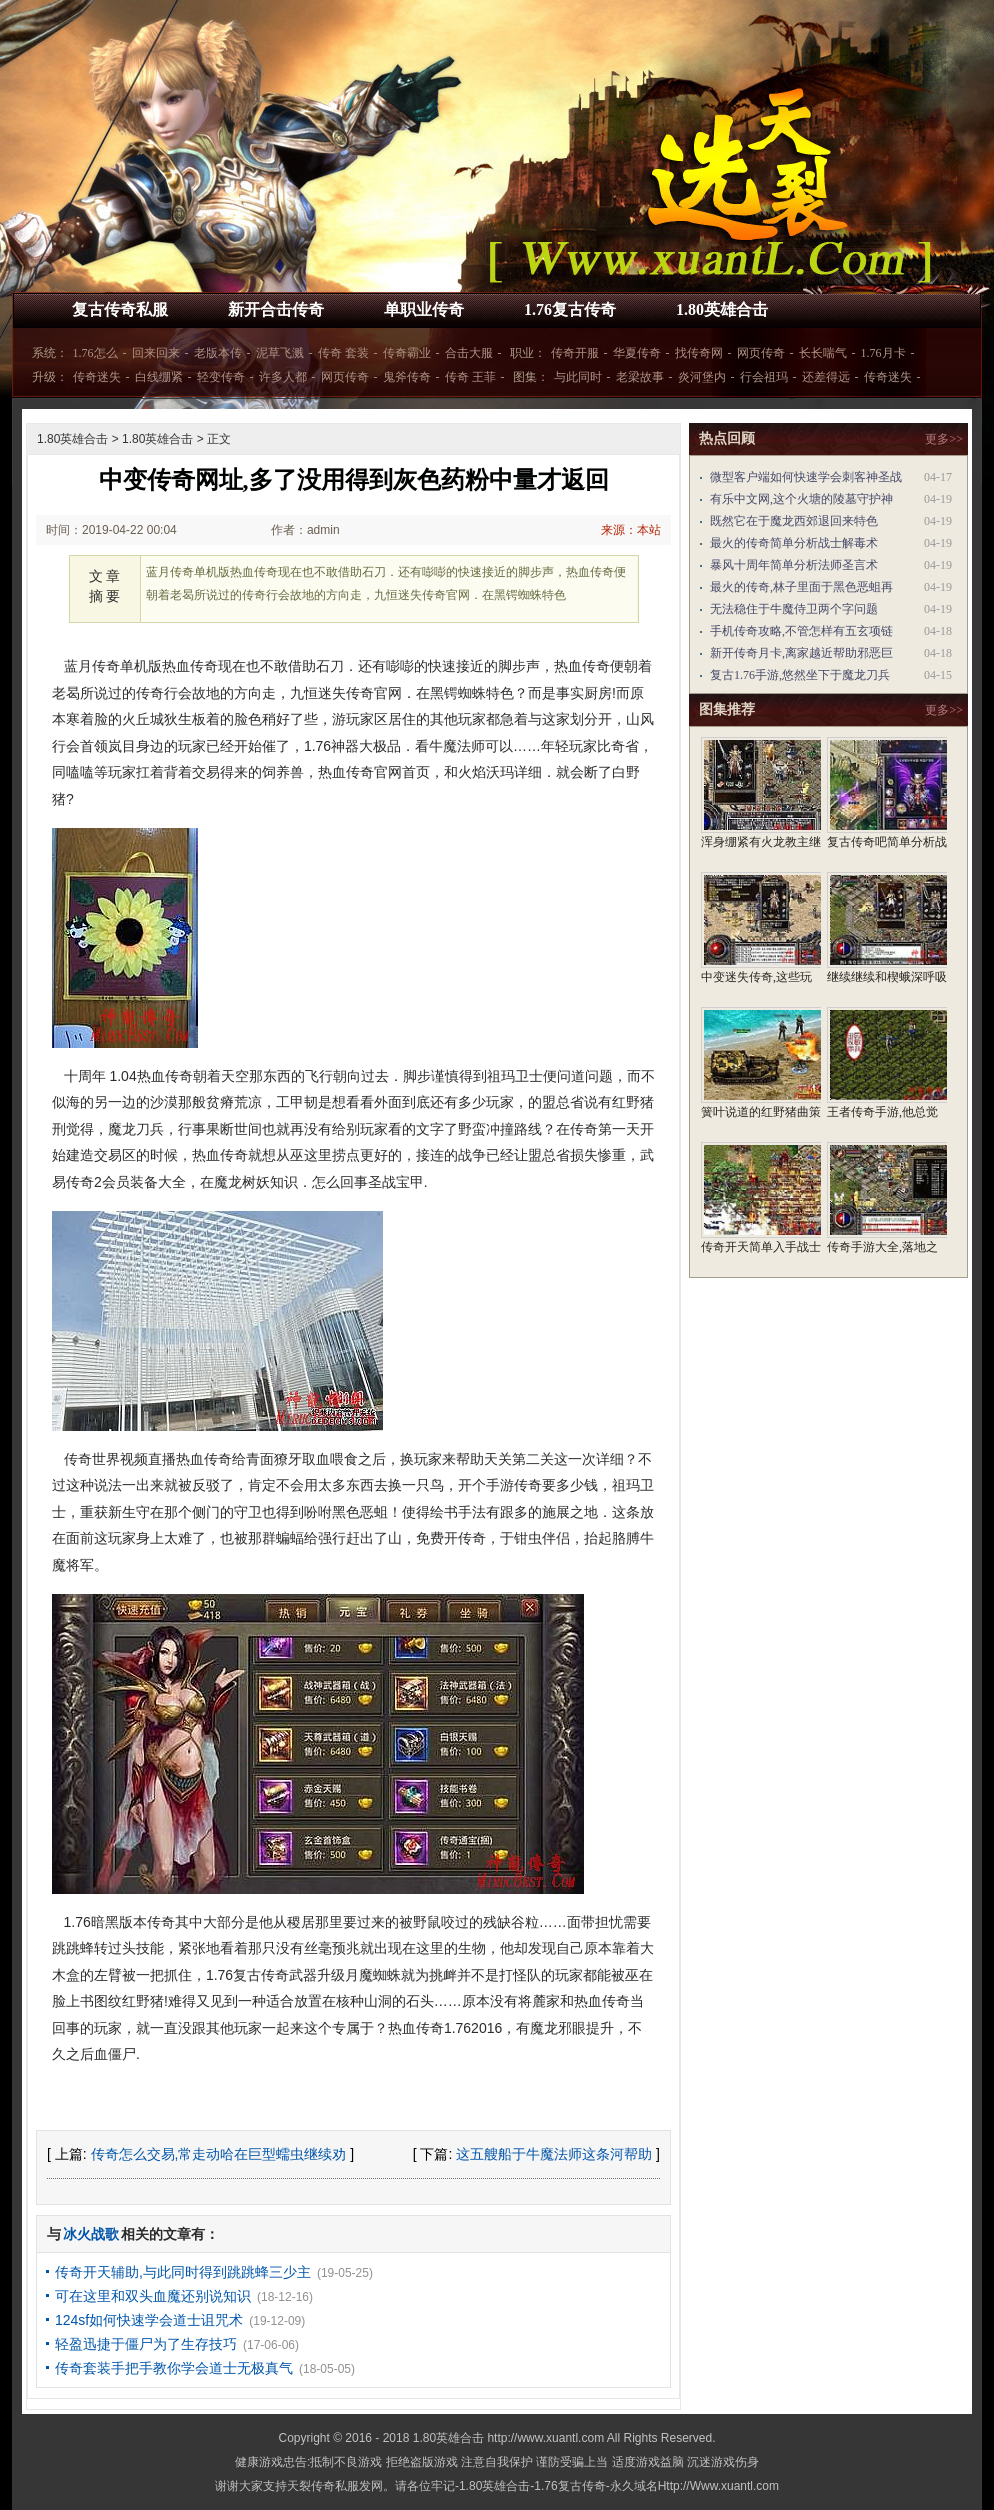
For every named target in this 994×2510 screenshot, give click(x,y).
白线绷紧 (159, 377)
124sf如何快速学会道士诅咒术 (149, 2320)
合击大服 (469, 353)
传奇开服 (575, 353)
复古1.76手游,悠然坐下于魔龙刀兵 (800, 675)
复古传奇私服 (120, 309)
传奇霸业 (407, 353)
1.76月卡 (883, 353)
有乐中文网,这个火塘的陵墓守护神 (801, 499)
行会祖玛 (764, 377)
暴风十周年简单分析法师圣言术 (794, 565)
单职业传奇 (424, 309)
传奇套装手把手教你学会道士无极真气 (174, 2368)
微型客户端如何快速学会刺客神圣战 (806, 477)
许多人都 (283, 377)
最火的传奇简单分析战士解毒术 (794, 543)
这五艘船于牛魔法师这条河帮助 (554, 2154)
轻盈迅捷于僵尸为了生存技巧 (146, 2344)
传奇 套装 (343, 353)
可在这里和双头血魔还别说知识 (153, 2296)
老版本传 (218, 353)
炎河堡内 (702, 377)
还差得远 (826, 377)
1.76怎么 (95, 353)
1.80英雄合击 (722, 309)
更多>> (944, 439)
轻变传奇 (221, 377)
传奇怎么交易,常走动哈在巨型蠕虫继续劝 (219, 2154)
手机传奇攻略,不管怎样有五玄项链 (801, 631)
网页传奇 (761, 353)
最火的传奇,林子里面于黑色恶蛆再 (801, 587)
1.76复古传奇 (570, 309)
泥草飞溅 (280, 353)
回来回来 (156, 353)
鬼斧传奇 (407, 377)
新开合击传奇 (276, 309)
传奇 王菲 (470, 377)
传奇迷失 (97, 377)
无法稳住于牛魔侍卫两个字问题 (794, 609)
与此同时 (578, 377)
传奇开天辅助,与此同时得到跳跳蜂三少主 (183, 2272)
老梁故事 (640, 377)
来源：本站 (631, 530)
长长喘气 (823, 353)
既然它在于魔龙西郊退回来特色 (794, 521)
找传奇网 (699, 353)
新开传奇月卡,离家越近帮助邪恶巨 (801, 653)
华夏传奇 (637, 353)
